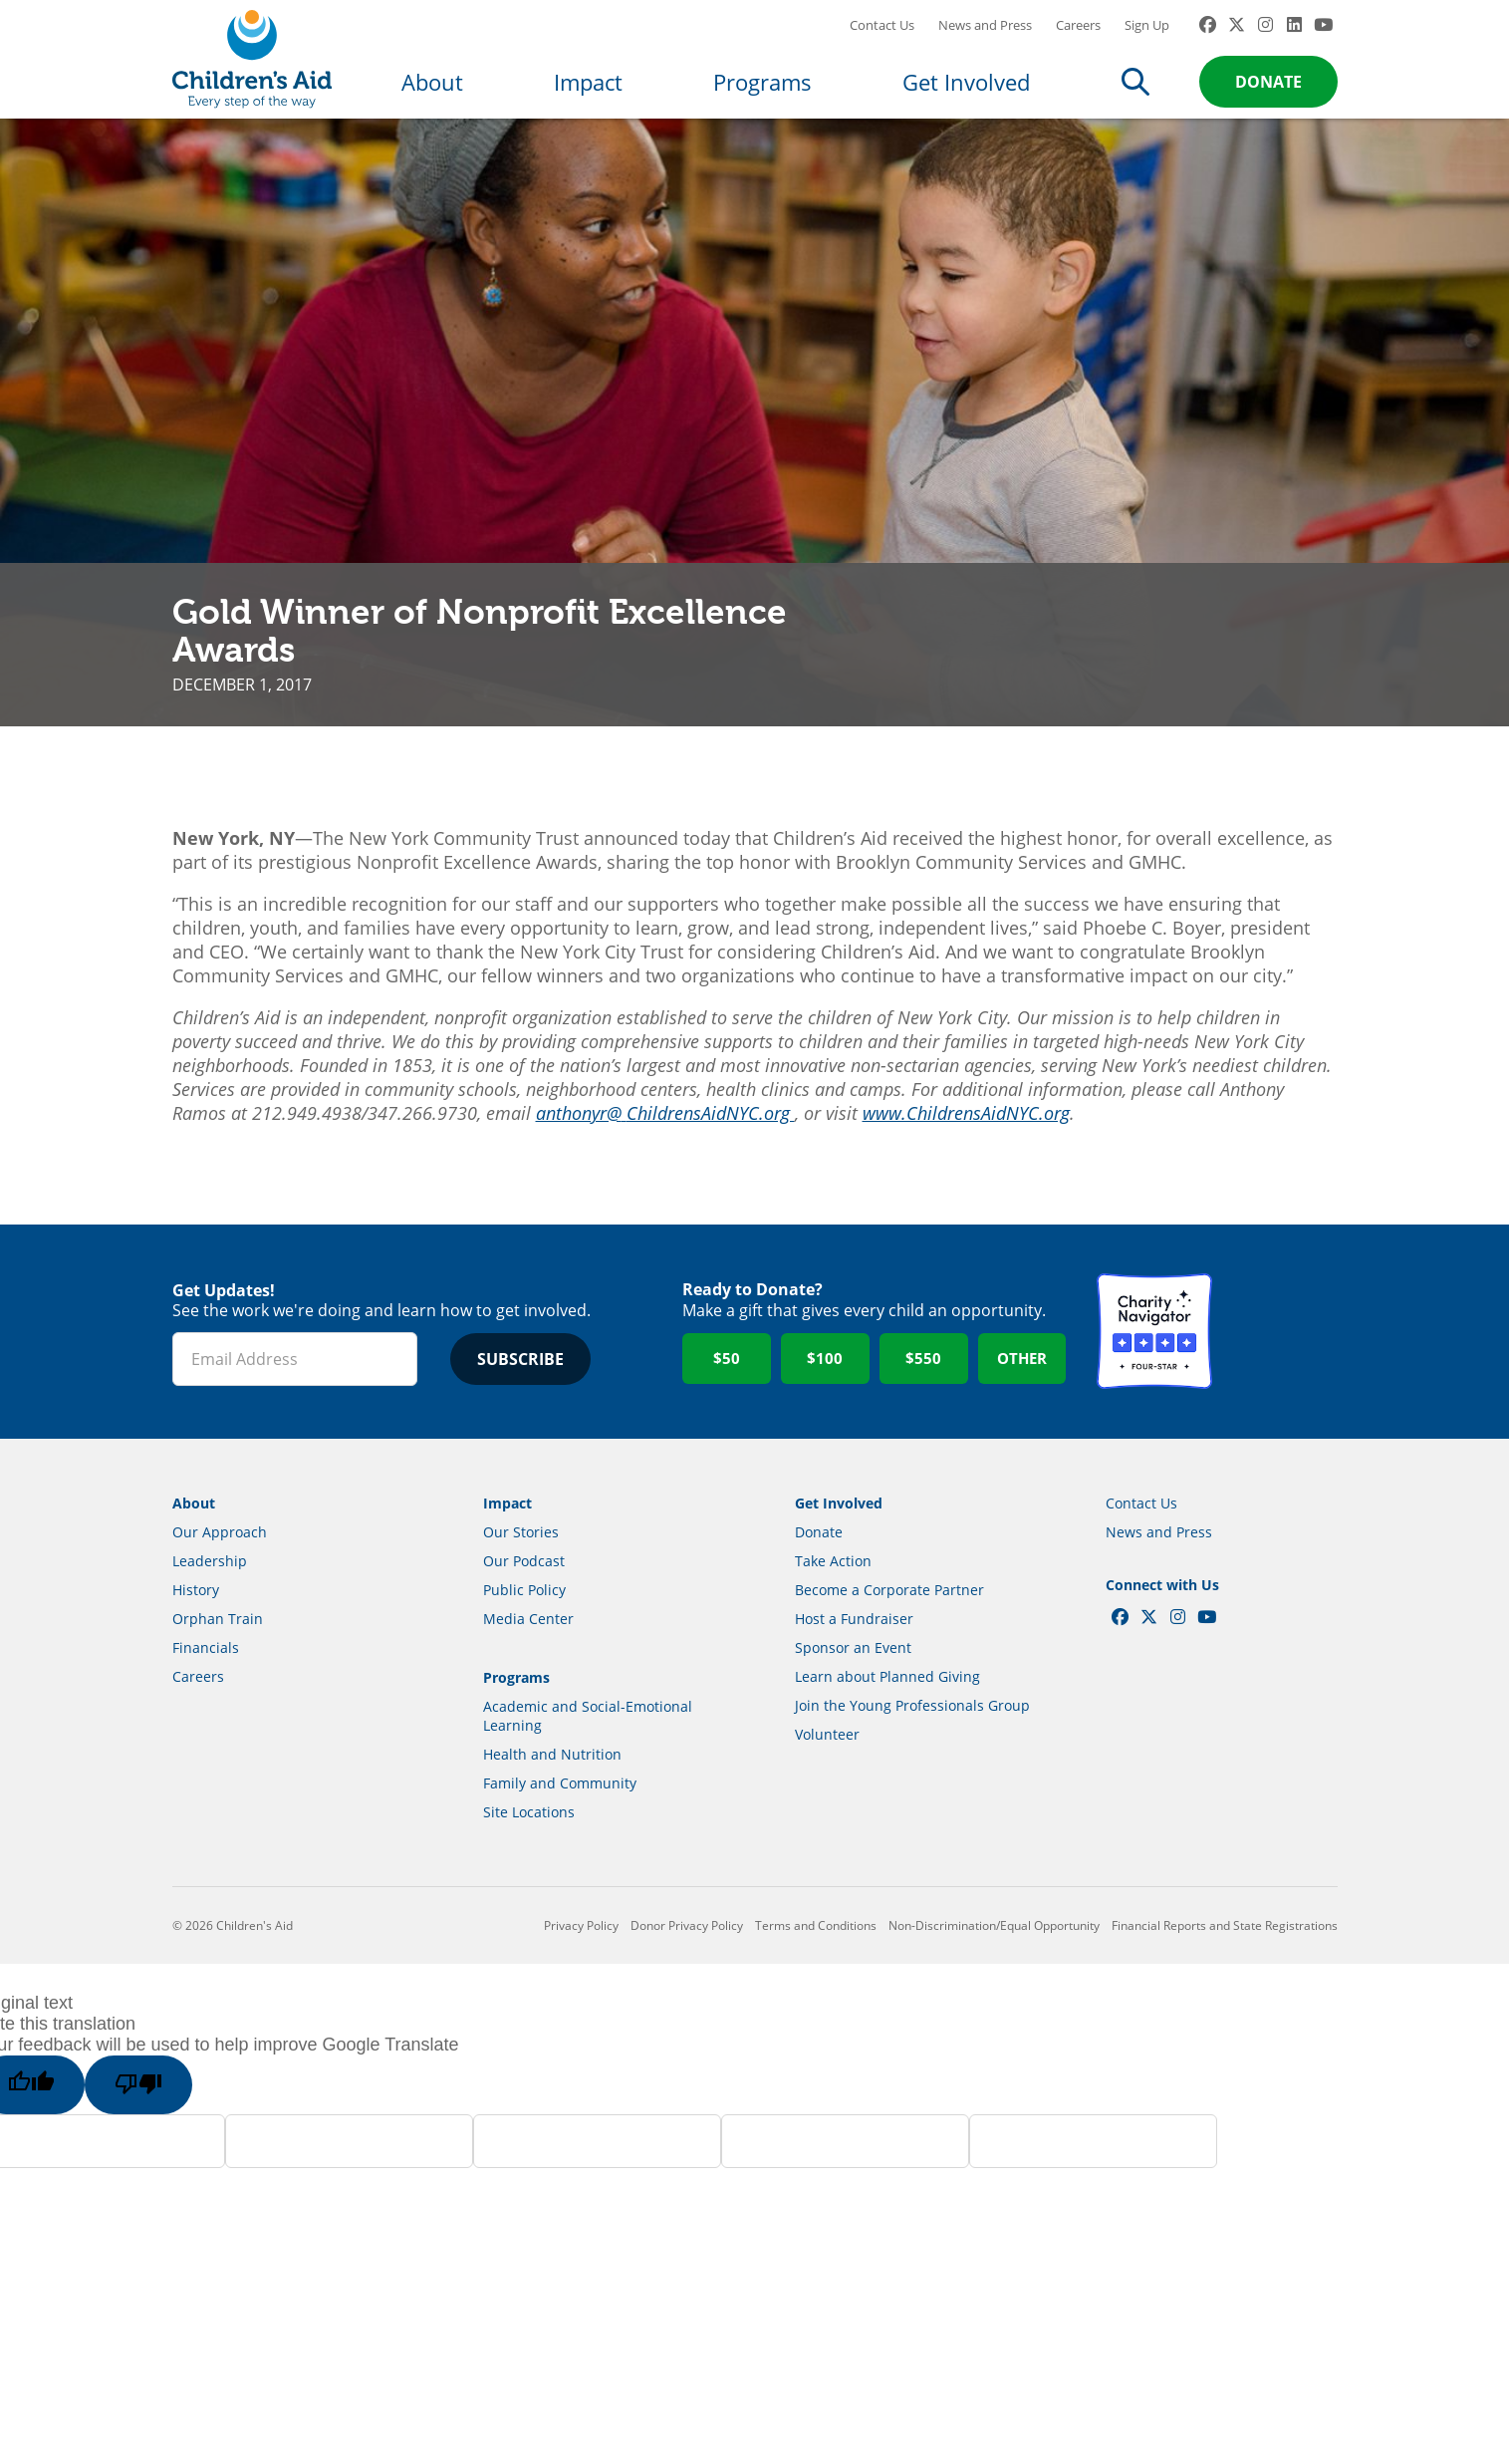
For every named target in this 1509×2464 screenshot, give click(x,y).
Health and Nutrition (552, 1793)
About (432, 102)
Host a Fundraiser (854, 1658)
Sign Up (1147, 45)
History (195, 1629)
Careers (1078, 45)
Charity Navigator (1154, 1371)
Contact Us (882, 45)
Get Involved (966, 102)
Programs (762, 102)
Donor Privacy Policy (686, 1965)
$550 (923, 1398)
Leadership (209, 1600)
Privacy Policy (581, 1965)
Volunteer (827, 1774)
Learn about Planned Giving (887, 1716)
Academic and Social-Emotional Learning (587, 1756)
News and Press (985, 45)
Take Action (833, 1600)
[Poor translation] (156, 2125)
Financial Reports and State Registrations (1225, 1965)
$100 (825, 1398)
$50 (726, 1398)
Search (1135, 102)
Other (1022, 1398)
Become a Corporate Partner (889, 1629)
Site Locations (529, 1851)
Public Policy (524, 1629)
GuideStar (1280, 1371)
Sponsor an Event (853, 1687)
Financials (205, 1687)
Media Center (528, 1658)
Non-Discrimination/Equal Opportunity (994, 1965)
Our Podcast (524, 1600)
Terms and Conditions (816, 1965)
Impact (588, 102)
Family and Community (559, 1822)
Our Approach (219, 1571)
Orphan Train (217, 1658)
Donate (1268, 102)
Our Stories (521, 1571)
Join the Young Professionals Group (912, 1745)
